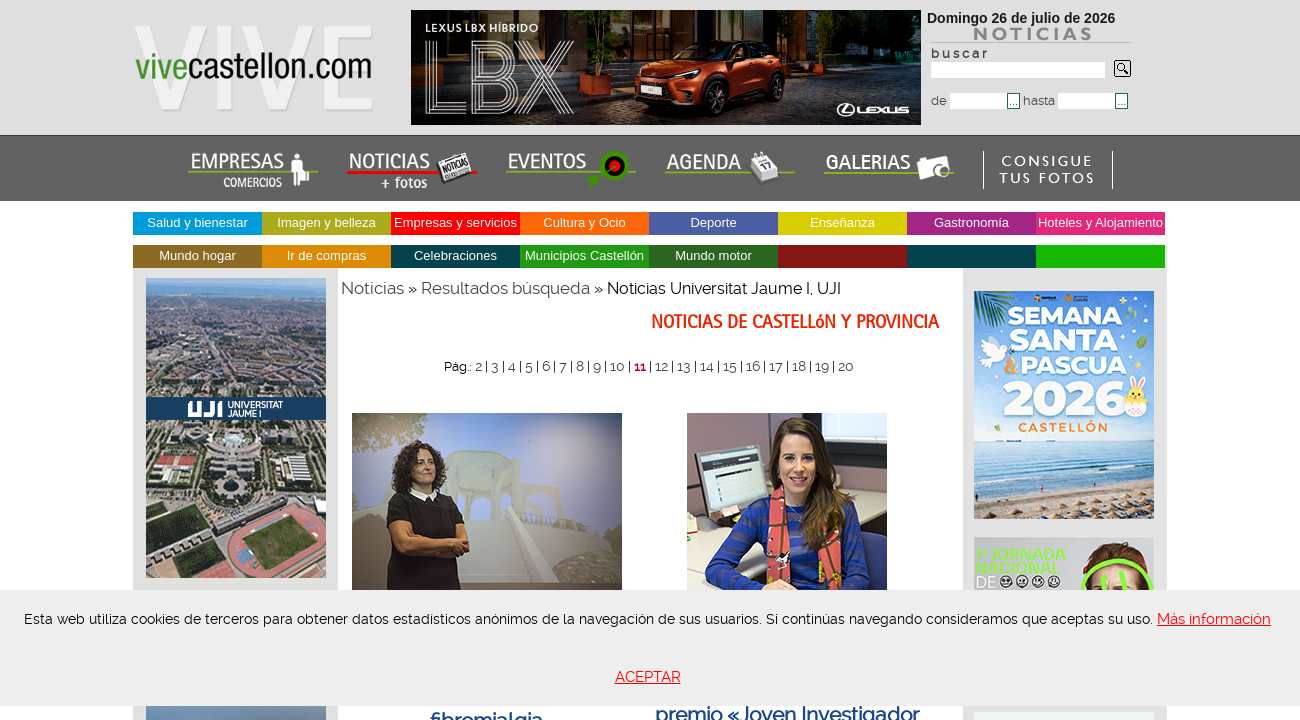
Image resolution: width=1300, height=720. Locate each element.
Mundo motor (713, 255)
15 (730, 366)
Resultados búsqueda (505, 288)
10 (617, 366)
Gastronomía (971, 222)
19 (822, 366)
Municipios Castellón (584, 255)
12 (661, 366)
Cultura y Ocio (584, 222)
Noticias (372, 288)
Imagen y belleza (326, 222)
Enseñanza (842, 222)
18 (799, 366)
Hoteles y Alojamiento (1100, 222)
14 (707, 366)
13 (684, 366)
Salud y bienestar (197, 222)
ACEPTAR (648, 677)
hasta (1069, 100)
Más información (1214, 619)
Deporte (713, 222)
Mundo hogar (197, 255)
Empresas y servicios (455, 222)
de (969, 100)
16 (753, 366)
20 (846, 366)
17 (776, 366)
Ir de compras (326, 255)
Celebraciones (455, 255)
